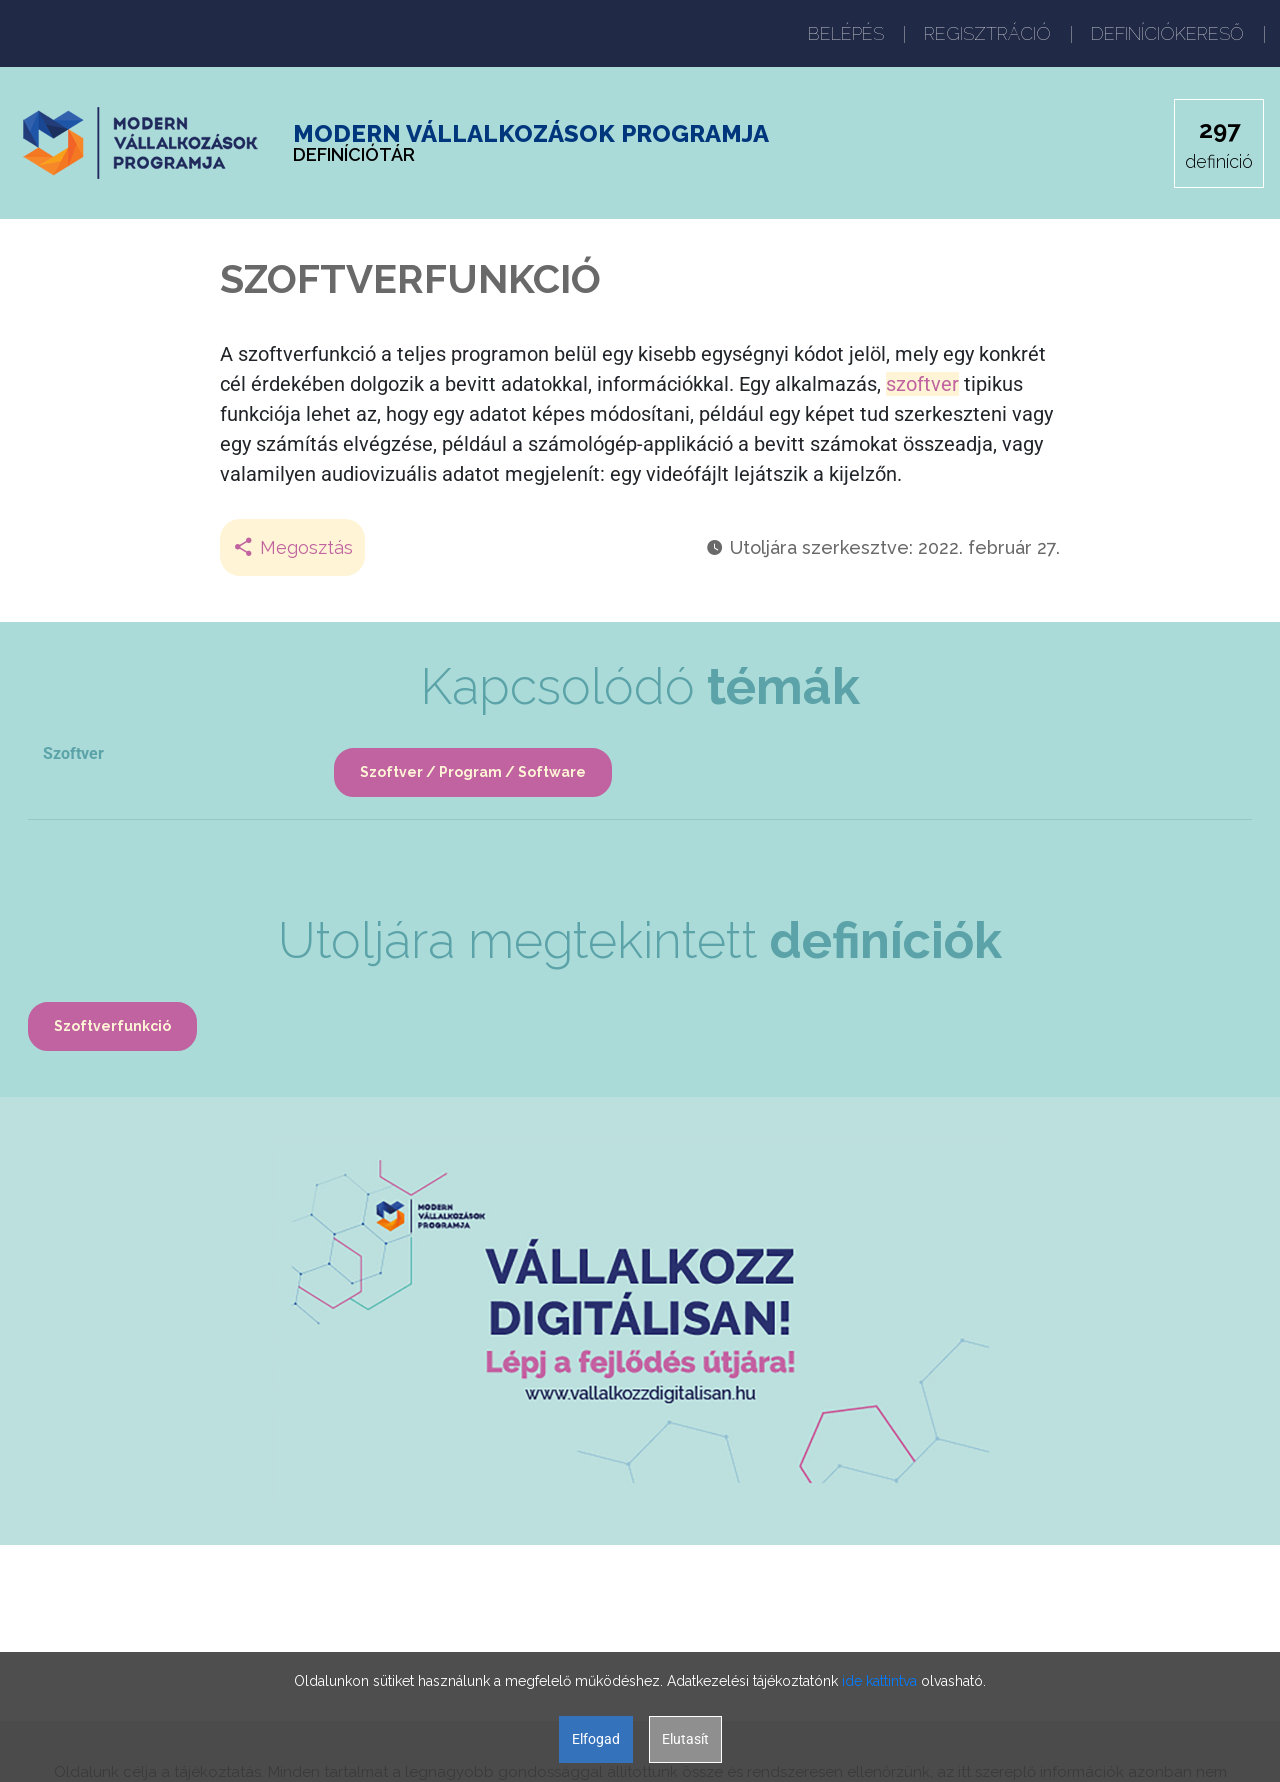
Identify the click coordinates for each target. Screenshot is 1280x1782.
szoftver (922, 384)
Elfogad (596, 1739)
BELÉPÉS (846, 33)
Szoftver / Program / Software (473, 772)
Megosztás (292, 547)
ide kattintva (879, 1681)
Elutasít (685, 1739)
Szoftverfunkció (112, 1026)
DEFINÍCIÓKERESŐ (1167, 33)
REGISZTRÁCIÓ (987, 33)
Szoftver (73, 753)
